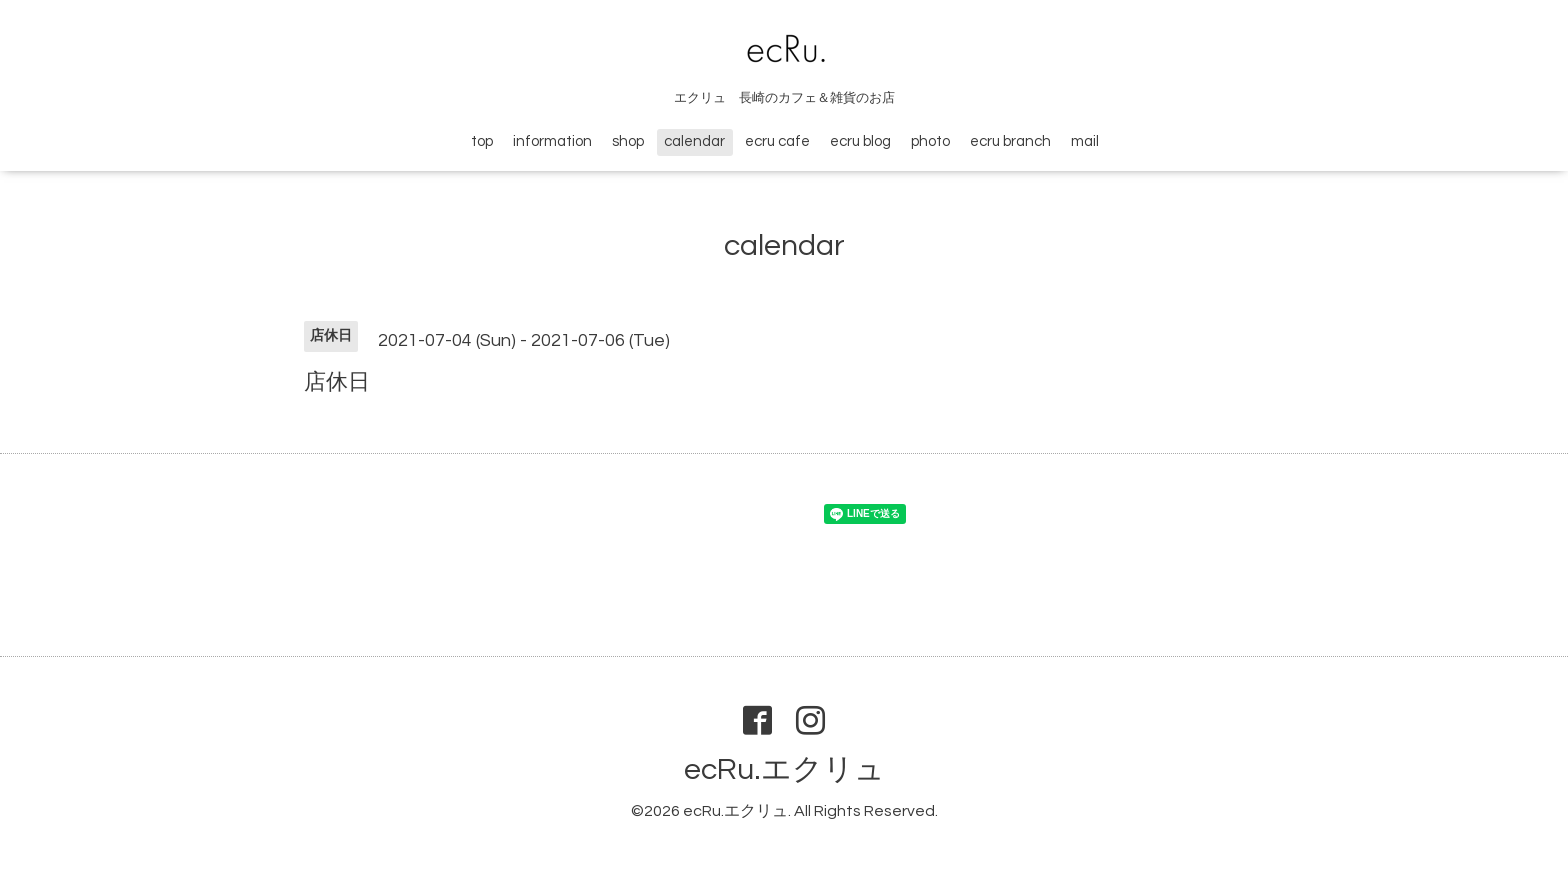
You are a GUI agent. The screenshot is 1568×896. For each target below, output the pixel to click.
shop (628, 141)
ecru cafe (777, 141)
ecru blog (860, 141)
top (482, 141)
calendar (694, 141)
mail (1085, 141)
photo (930, 141)
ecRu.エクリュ (784, 769)
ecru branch (1010, 141)
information (552, 141)
